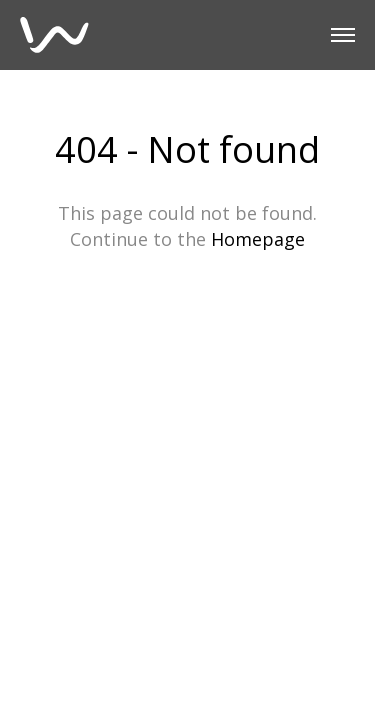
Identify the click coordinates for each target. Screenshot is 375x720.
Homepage (258, 239)
